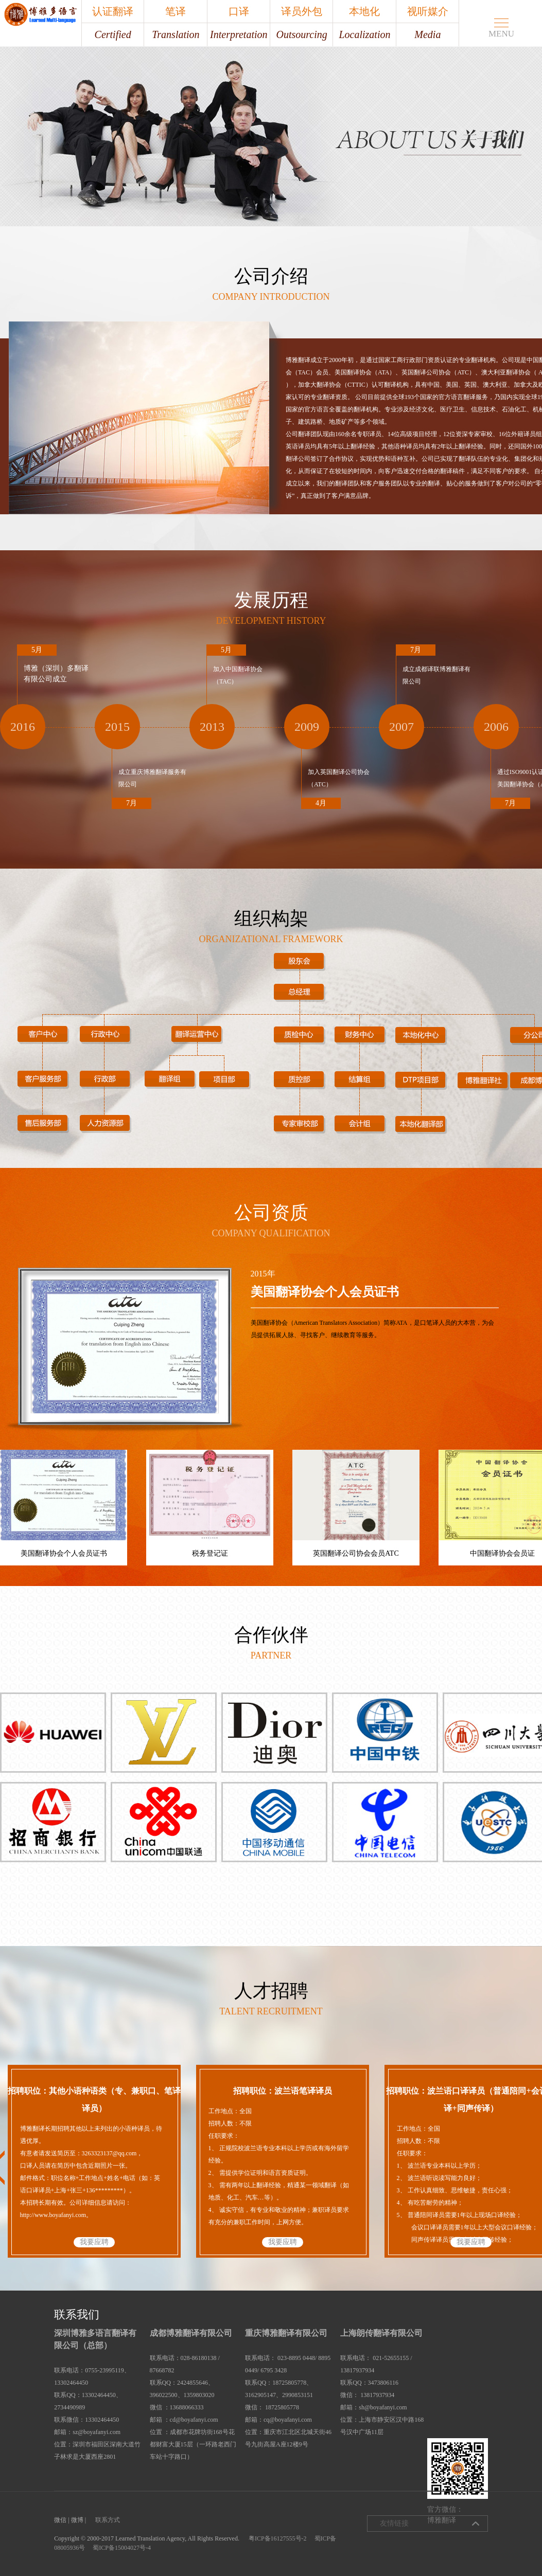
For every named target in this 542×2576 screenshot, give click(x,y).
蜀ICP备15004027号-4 (122, 2547)
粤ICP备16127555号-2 (278, 2538)
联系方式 (107, 2520)
